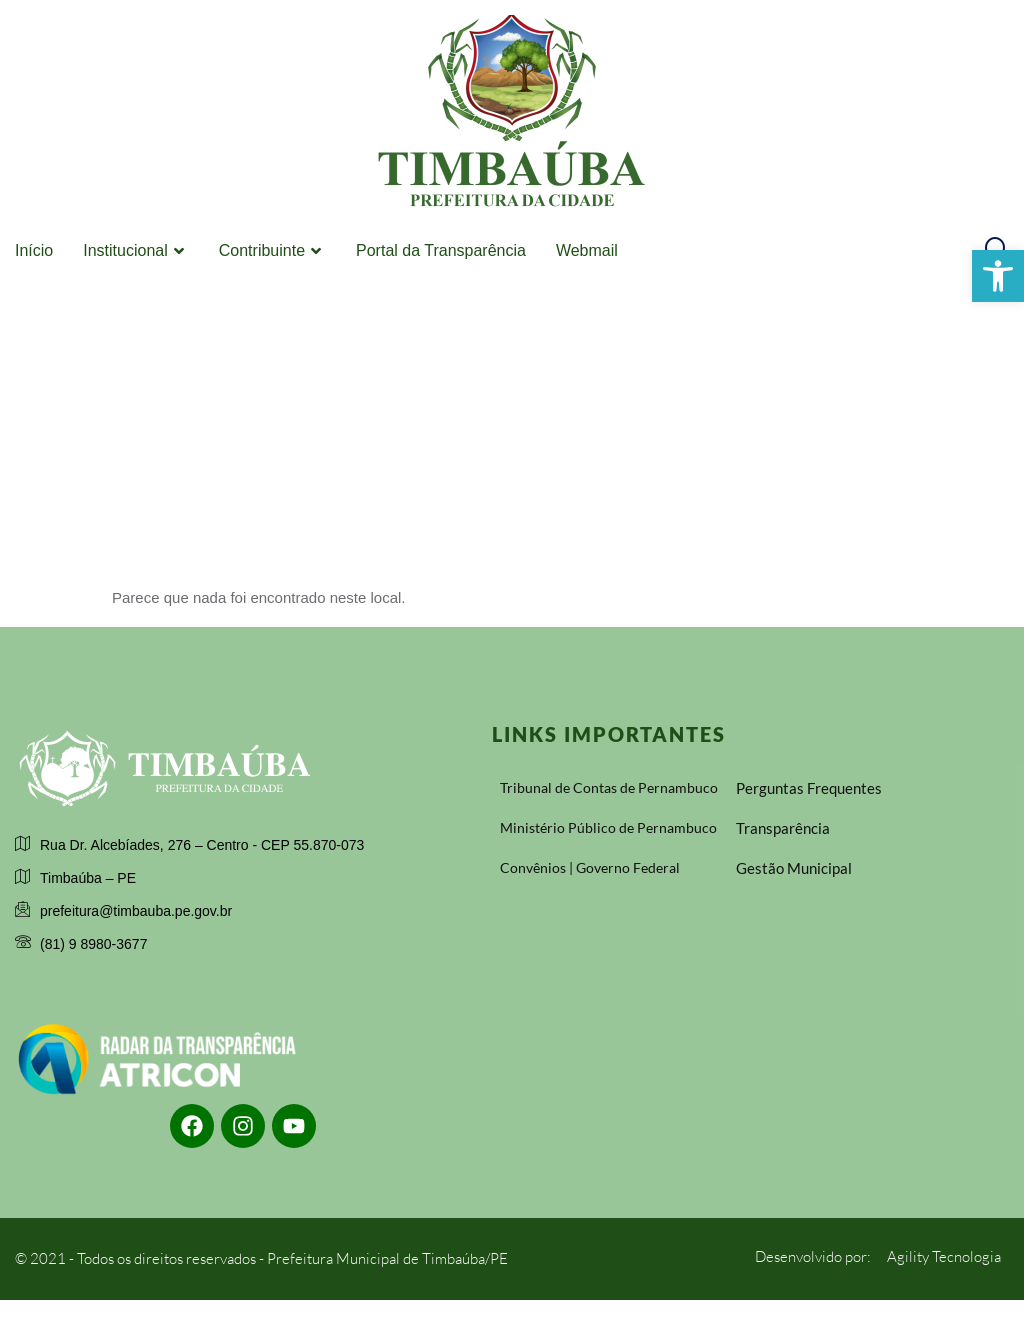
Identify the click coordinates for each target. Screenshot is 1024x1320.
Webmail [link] (587, 250)
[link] (998, 276)
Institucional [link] (136, 251)
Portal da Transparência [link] (441, 250)
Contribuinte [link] (272, 251)
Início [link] (34, 250)
